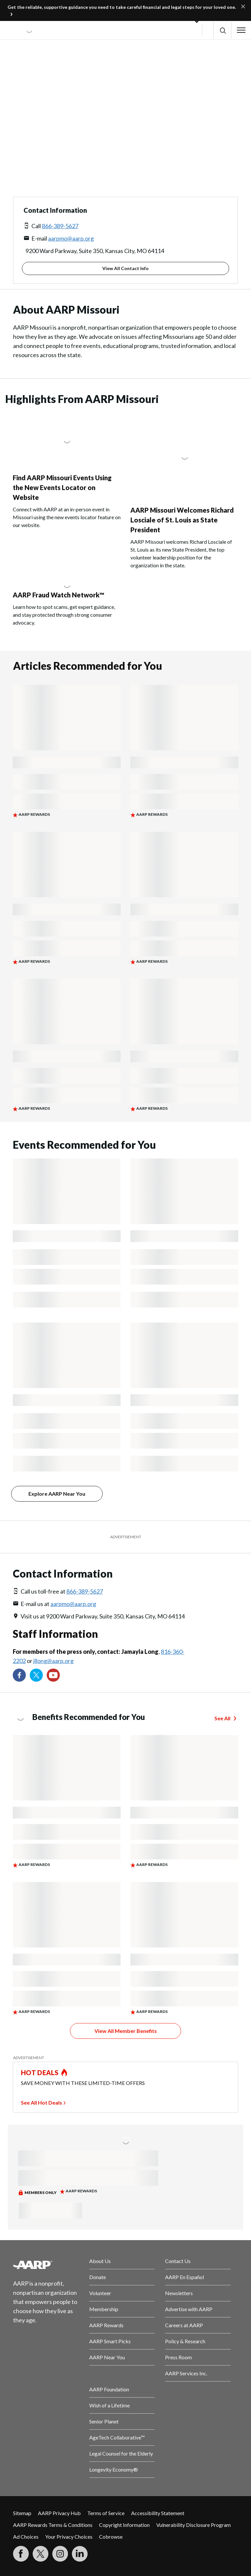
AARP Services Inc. (186, 2373)
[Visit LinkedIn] (80, 2554)
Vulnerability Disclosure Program (193, 2525)
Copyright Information (124, 2525)
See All (222, 1718)
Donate (97, 2277)
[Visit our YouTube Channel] (53, 1675)
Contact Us (178, 2261)
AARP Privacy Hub (59, 2513)
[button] (222, 30)
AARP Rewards (106, 2325)
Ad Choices (26, 2536)
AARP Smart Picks (110, 2341)
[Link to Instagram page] (60, 2554)
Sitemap (22, 2513)
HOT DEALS (40, 2072)
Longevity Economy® (113, 2469)
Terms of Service (106, 2513)
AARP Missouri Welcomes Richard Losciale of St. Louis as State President (182, 520)
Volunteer (100, 2293)
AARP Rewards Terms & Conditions (52, 2525)
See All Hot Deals (41, 2102)
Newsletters (179, 2293)
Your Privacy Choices (68, 2536)
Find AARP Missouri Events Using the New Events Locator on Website (62, 487)
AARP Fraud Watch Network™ (58, 595)
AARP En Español (184, 2277)
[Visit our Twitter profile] (36, 1675)
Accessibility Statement (157, 2513)
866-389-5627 (60, 225)
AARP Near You (107, 2357)
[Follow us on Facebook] (19, 1675)
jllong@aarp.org (53, 1660)
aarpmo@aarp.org (71, 238)
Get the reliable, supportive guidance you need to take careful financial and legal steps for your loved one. (122, 7)
